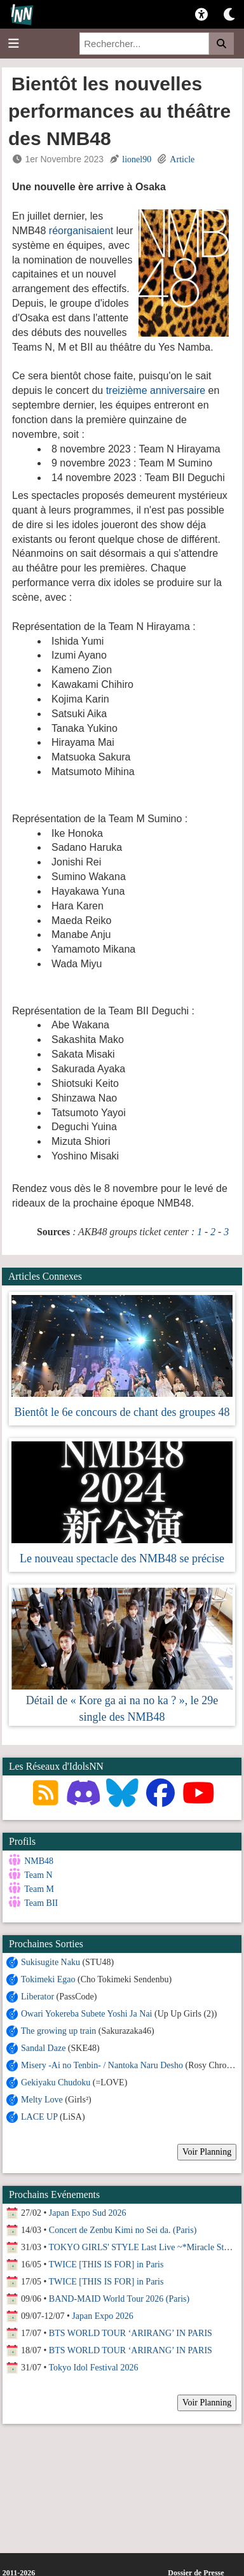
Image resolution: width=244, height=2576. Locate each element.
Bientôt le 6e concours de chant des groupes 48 (122, 1412)
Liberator (37, 1994)
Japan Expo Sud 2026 (87, 2210)
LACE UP (39, 2114)
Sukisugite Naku (50, 1959)
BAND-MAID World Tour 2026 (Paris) (119, 2296)
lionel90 (136, 159)
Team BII (41, 1903)
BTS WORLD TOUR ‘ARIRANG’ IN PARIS (130, 2330)
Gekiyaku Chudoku (55, 2080)
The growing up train (59, 2028)
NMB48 (38, 1861)
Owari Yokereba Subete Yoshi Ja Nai (86, 2011)
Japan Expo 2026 (102, 2313)
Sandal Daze (43, 2045)
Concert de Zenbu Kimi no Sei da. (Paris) (123, 2227)
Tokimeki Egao (48, 1977)
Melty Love (42, 2097)
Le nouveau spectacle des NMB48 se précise (122, 1558)
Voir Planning (206, 2149)
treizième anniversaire (156, 390)
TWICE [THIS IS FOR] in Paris (106, 2262)
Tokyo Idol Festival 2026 (94, 2365)
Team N (38, 1875)
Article (182, 159)
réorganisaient (81, 230)
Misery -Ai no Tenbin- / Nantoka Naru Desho (103, 2063)
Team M (39, 1889)
